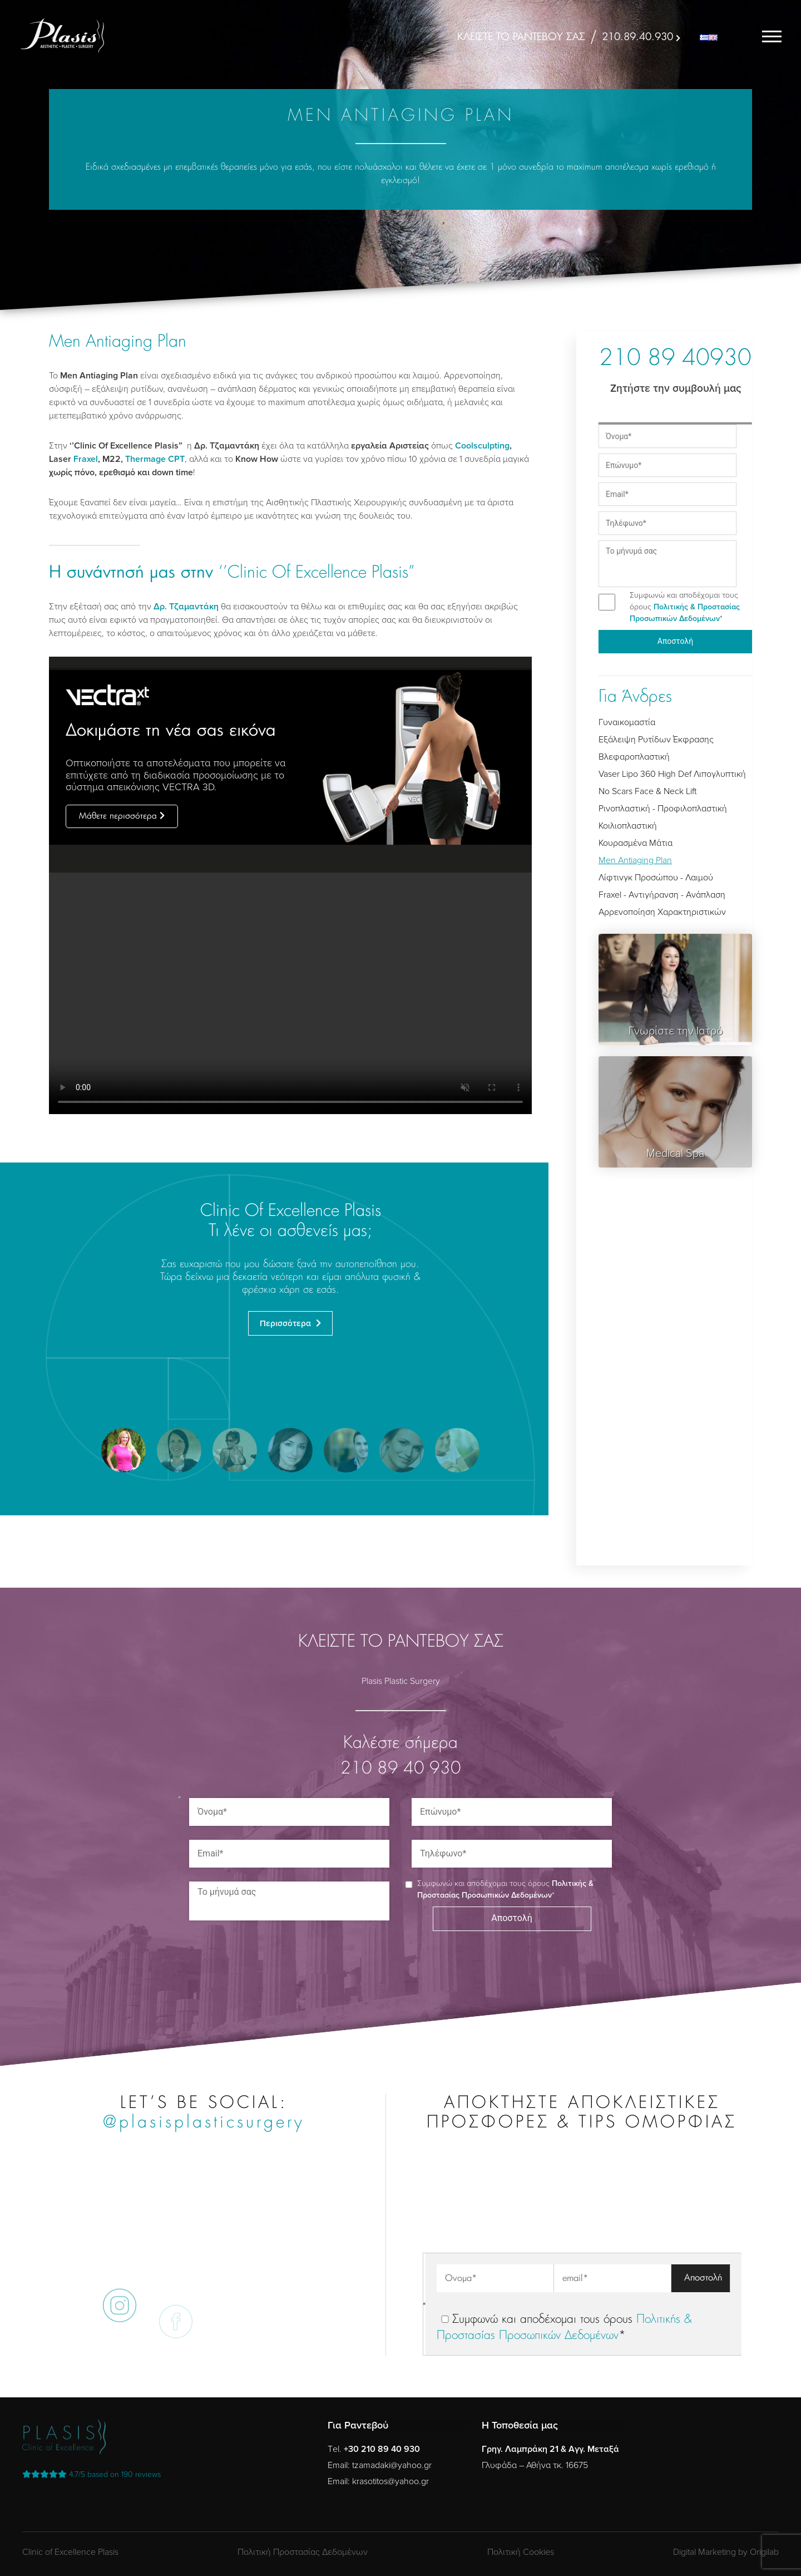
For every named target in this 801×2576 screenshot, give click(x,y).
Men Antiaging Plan (635, 860)
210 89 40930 (675, 359)
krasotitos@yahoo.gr (390, 2481)
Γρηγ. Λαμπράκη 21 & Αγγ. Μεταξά (550, 2449)
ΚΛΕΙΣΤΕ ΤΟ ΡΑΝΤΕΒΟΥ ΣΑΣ (521, 37)
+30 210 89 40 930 (382, 2449)
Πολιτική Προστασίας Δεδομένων (303, 2552)
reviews (91, 2474)
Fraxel (85, 459)
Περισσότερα (286, 1323)
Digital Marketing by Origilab (726, 2552)
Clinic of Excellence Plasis (70, 2552)
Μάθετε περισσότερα (118, 816)
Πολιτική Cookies (520, 2552)
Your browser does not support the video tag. (290, 993)
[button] (123, 1450)
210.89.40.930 (637, 37)
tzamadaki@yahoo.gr (392, 2465)
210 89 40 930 (400, 1769)
